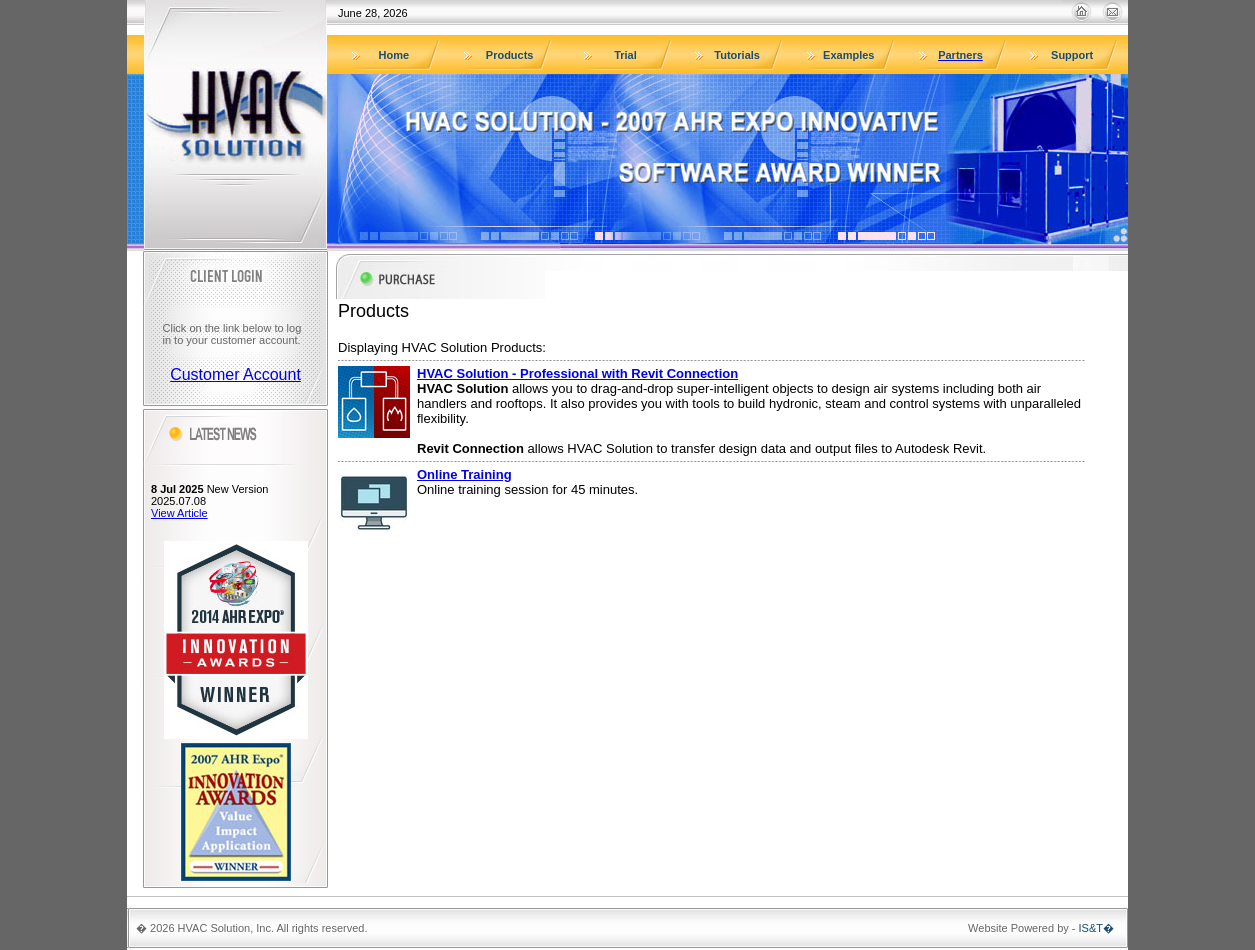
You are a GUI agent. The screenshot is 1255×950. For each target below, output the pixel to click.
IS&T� (1096, 928)
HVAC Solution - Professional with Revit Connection (577, 373)
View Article (179, 513)
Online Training (464, 474)
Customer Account (235, 374)
